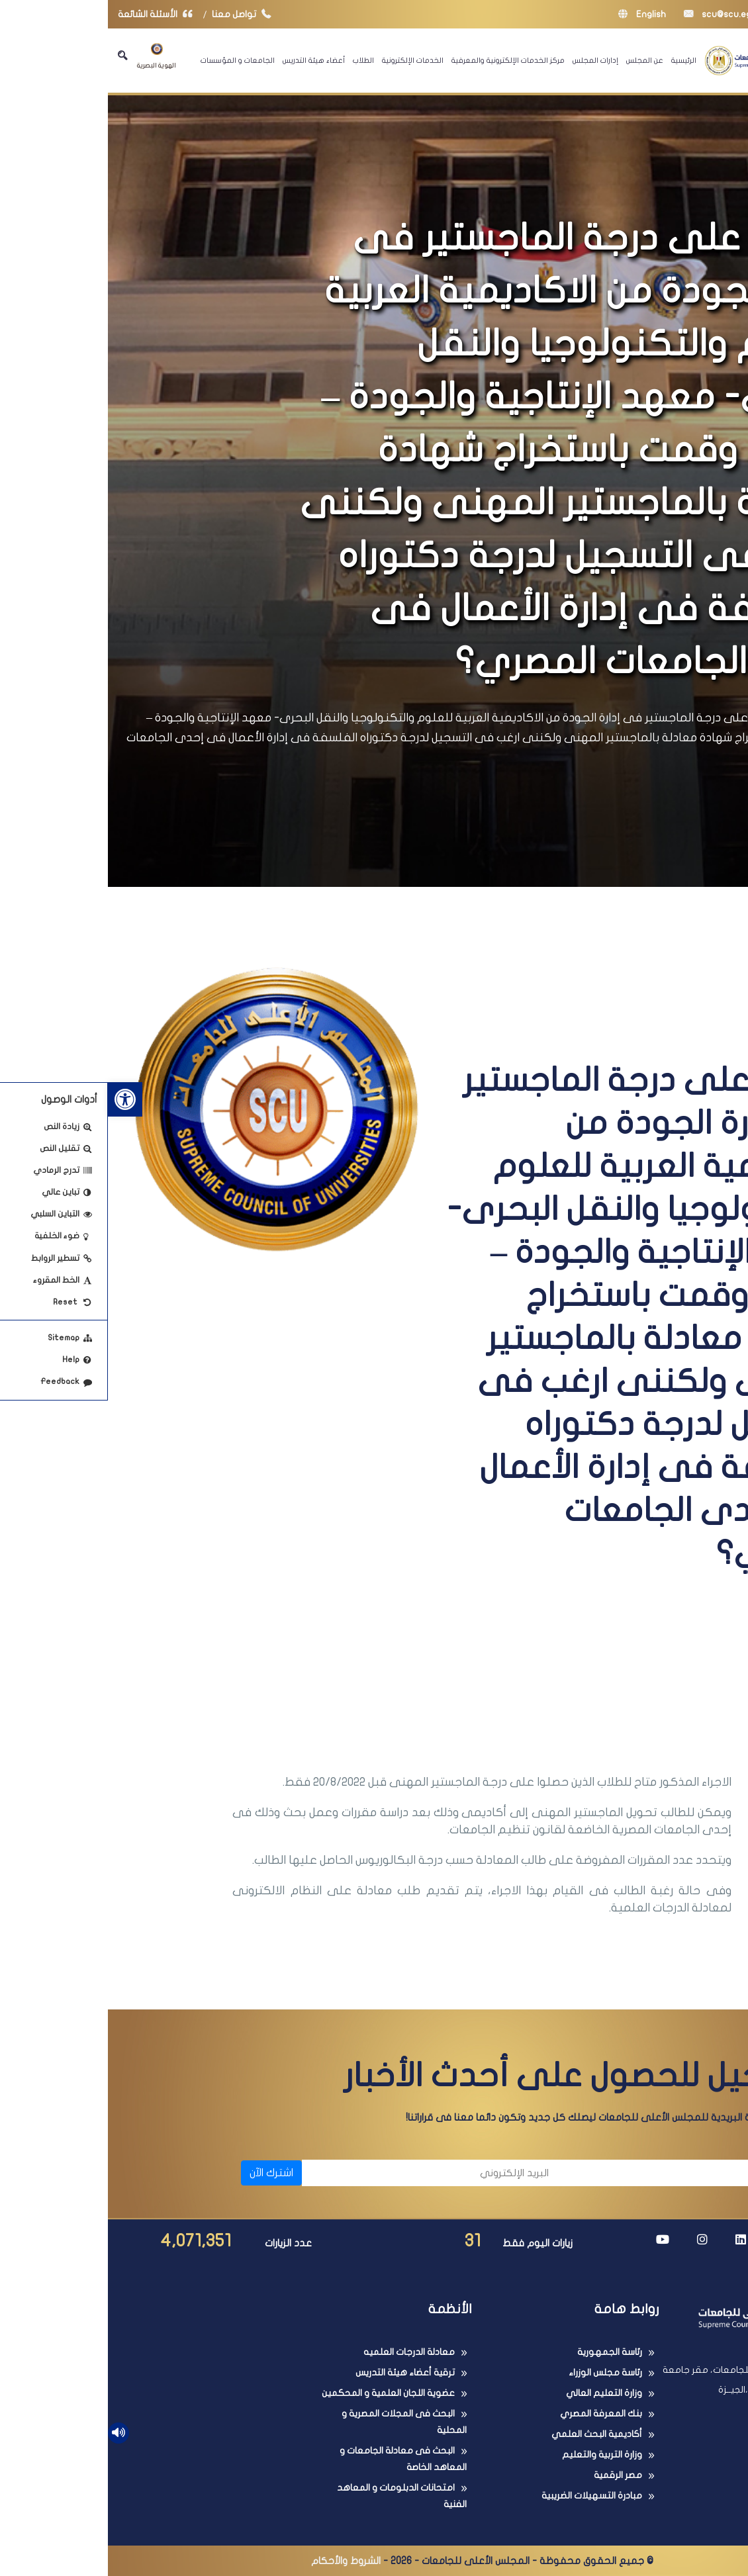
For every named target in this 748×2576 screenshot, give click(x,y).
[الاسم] (584, 2173)
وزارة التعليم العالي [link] (496, 2393)
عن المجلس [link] (536, 60)
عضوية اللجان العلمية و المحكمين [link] (280, 2393)
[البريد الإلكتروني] (324, 2173)
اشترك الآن (163, 2173)
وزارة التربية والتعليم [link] (494, 2455)
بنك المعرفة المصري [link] (493, 2413)
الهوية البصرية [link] (48, 56)
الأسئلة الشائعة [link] (50, 14)
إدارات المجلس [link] (487, 60)
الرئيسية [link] (575, 60)
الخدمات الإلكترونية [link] (305, 60)
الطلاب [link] (255, 60)
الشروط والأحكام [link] (238, 2560)
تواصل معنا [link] (136, 14)
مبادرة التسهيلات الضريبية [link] (484, 2496)
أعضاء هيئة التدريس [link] (206, 60)
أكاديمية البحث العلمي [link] (489, 2434)
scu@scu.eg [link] (609, 14)
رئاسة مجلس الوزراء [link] (497, 2372)
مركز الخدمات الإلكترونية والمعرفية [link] (400, 60)
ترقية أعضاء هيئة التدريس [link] (297, 2372)
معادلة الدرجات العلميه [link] (301, 2352)
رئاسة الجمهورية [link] (501, 2352)
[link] (17, 1099)
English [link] (534, 14)
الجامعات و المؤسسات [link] (130, 60)
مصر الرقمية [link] (510, 2475)
